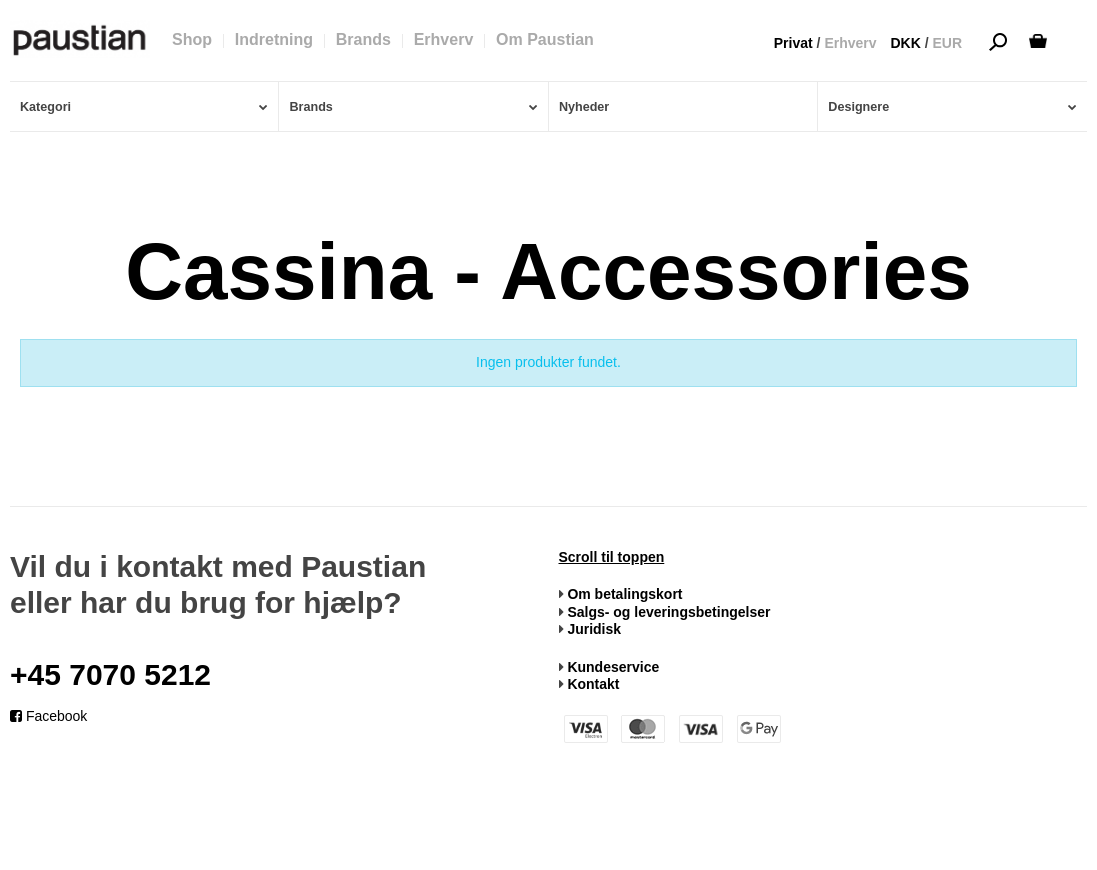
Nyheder (584, 107)
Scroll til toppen (612, 557)
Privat (793, 43)
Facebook (48, 716)
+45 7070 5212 (110, 674)
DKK (905, 43)
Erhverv (850, 43)
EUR (947, 43)
